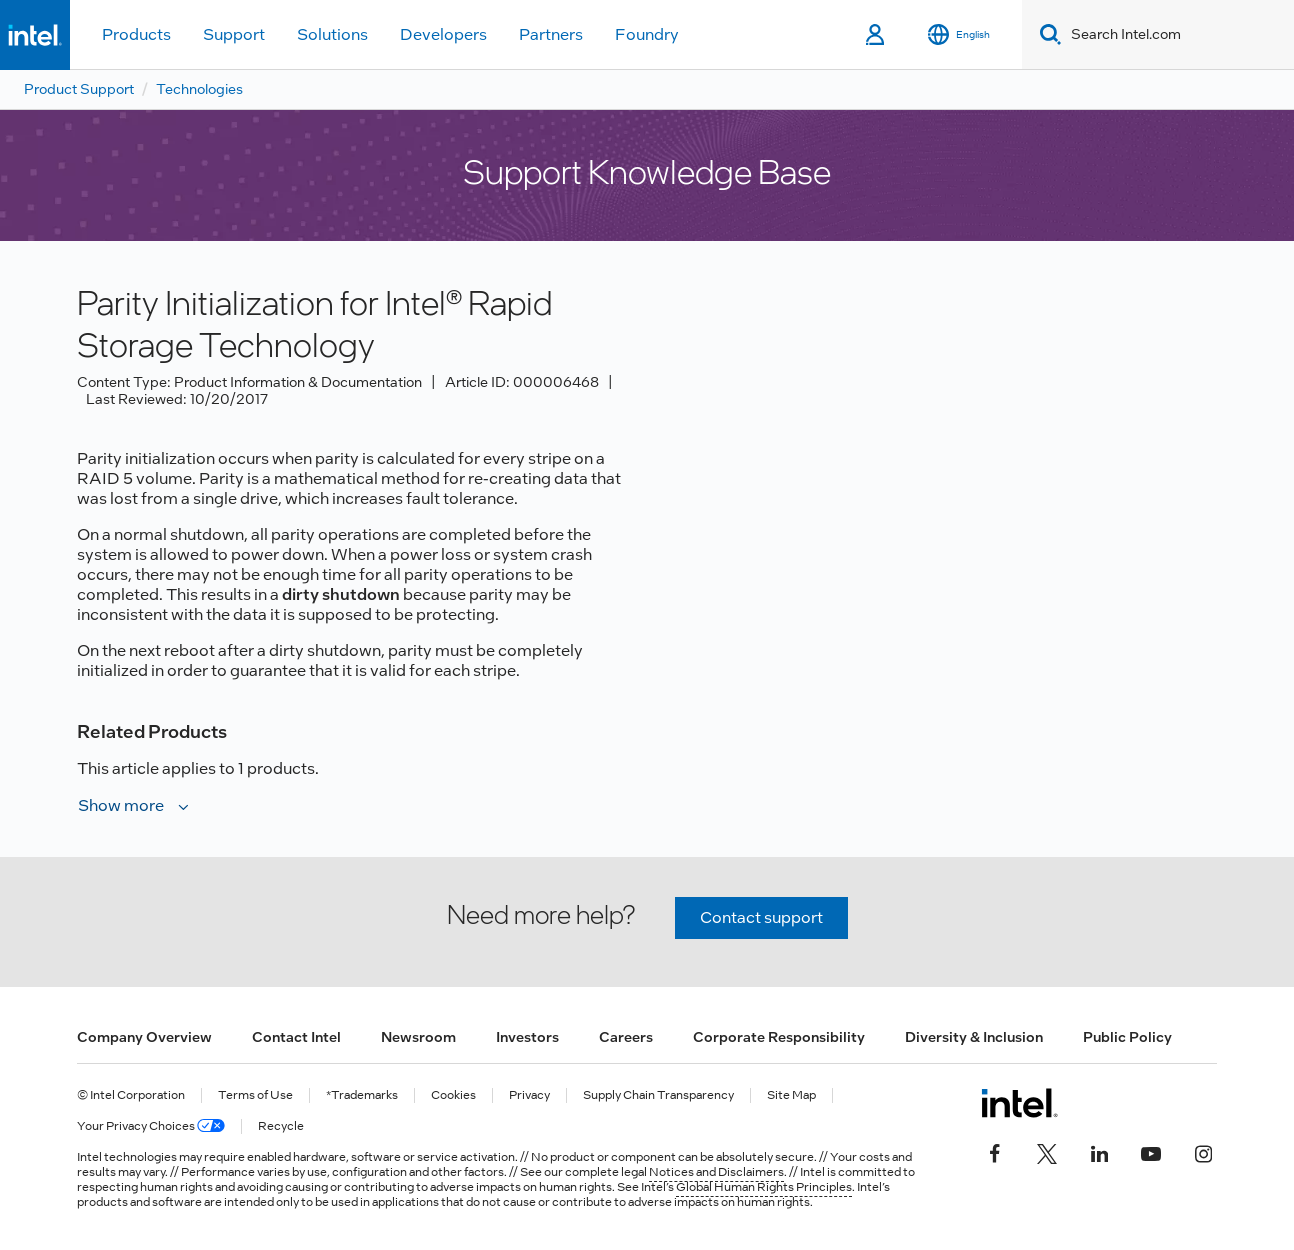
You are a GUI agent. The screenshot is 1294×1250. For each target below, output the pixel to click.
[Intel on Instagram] (1203, 1151)
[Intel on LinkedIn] (1099, 1151)
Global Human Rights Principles (764, 1187)
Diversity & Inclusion (974, 1037)
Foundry (647, 34)
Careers (626, 1037)
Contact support (761, 917)
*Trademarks (362, 1095)
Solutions (332, 34)
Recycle (281, 1126)
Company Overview (144, 1037)
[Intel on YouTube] (1151, 1151)
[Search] (1046, 34)
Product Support (79, 89)
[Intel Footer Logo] (1019, 1103)
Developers (443, 34)
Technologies (199, 89)
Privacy (529, 1095)
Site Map (791, 1095)
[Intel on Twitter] (1047, 1151)
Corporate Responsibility (779, 1037)
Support (234, 34)
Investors (527, 1037)
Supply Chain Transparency (658, 1095)
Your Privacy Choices (151, 1126)
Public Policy (1127, 1037)
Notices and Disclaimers (716, 1172)
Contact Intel (296, 1037)
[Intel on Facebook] (995, 1151)
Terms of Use (255, 1095)
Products (136, 34)
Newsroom (418, 1037)
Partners (551, 34)
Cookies (453, 1095)
